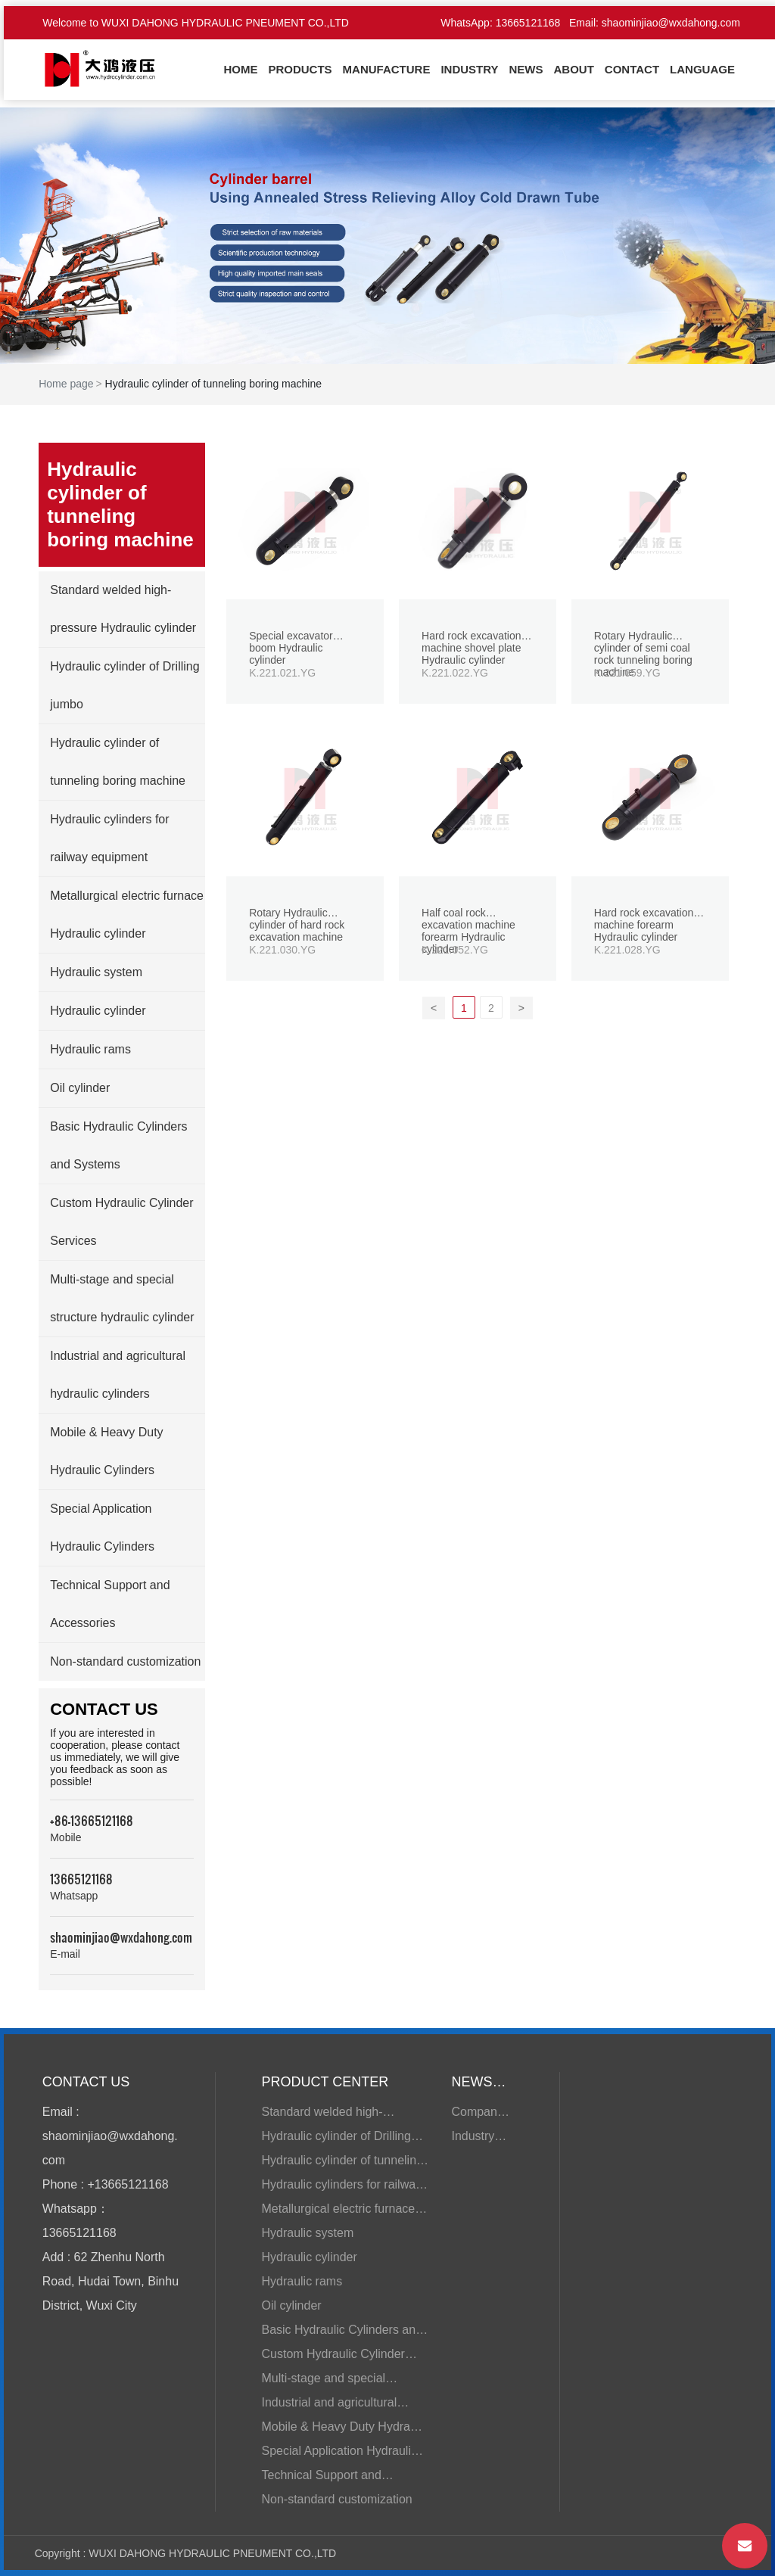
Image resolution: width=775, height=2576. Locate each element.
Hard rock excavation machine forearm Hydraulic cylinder (644, 925)
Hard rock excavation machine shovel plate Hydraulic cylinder (471, 648)
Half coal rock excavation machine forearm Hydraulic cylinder (468, 931)
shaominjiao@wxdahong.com (671, 23)
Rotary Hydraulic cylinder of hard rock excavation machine (296, 925)
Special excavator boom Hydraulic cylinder (291, 648)
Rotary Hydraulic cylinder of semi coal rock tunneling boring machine (643, 654)
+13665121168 (127, 2184)
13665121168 (528, 23)
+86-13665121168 (91, 1820)
